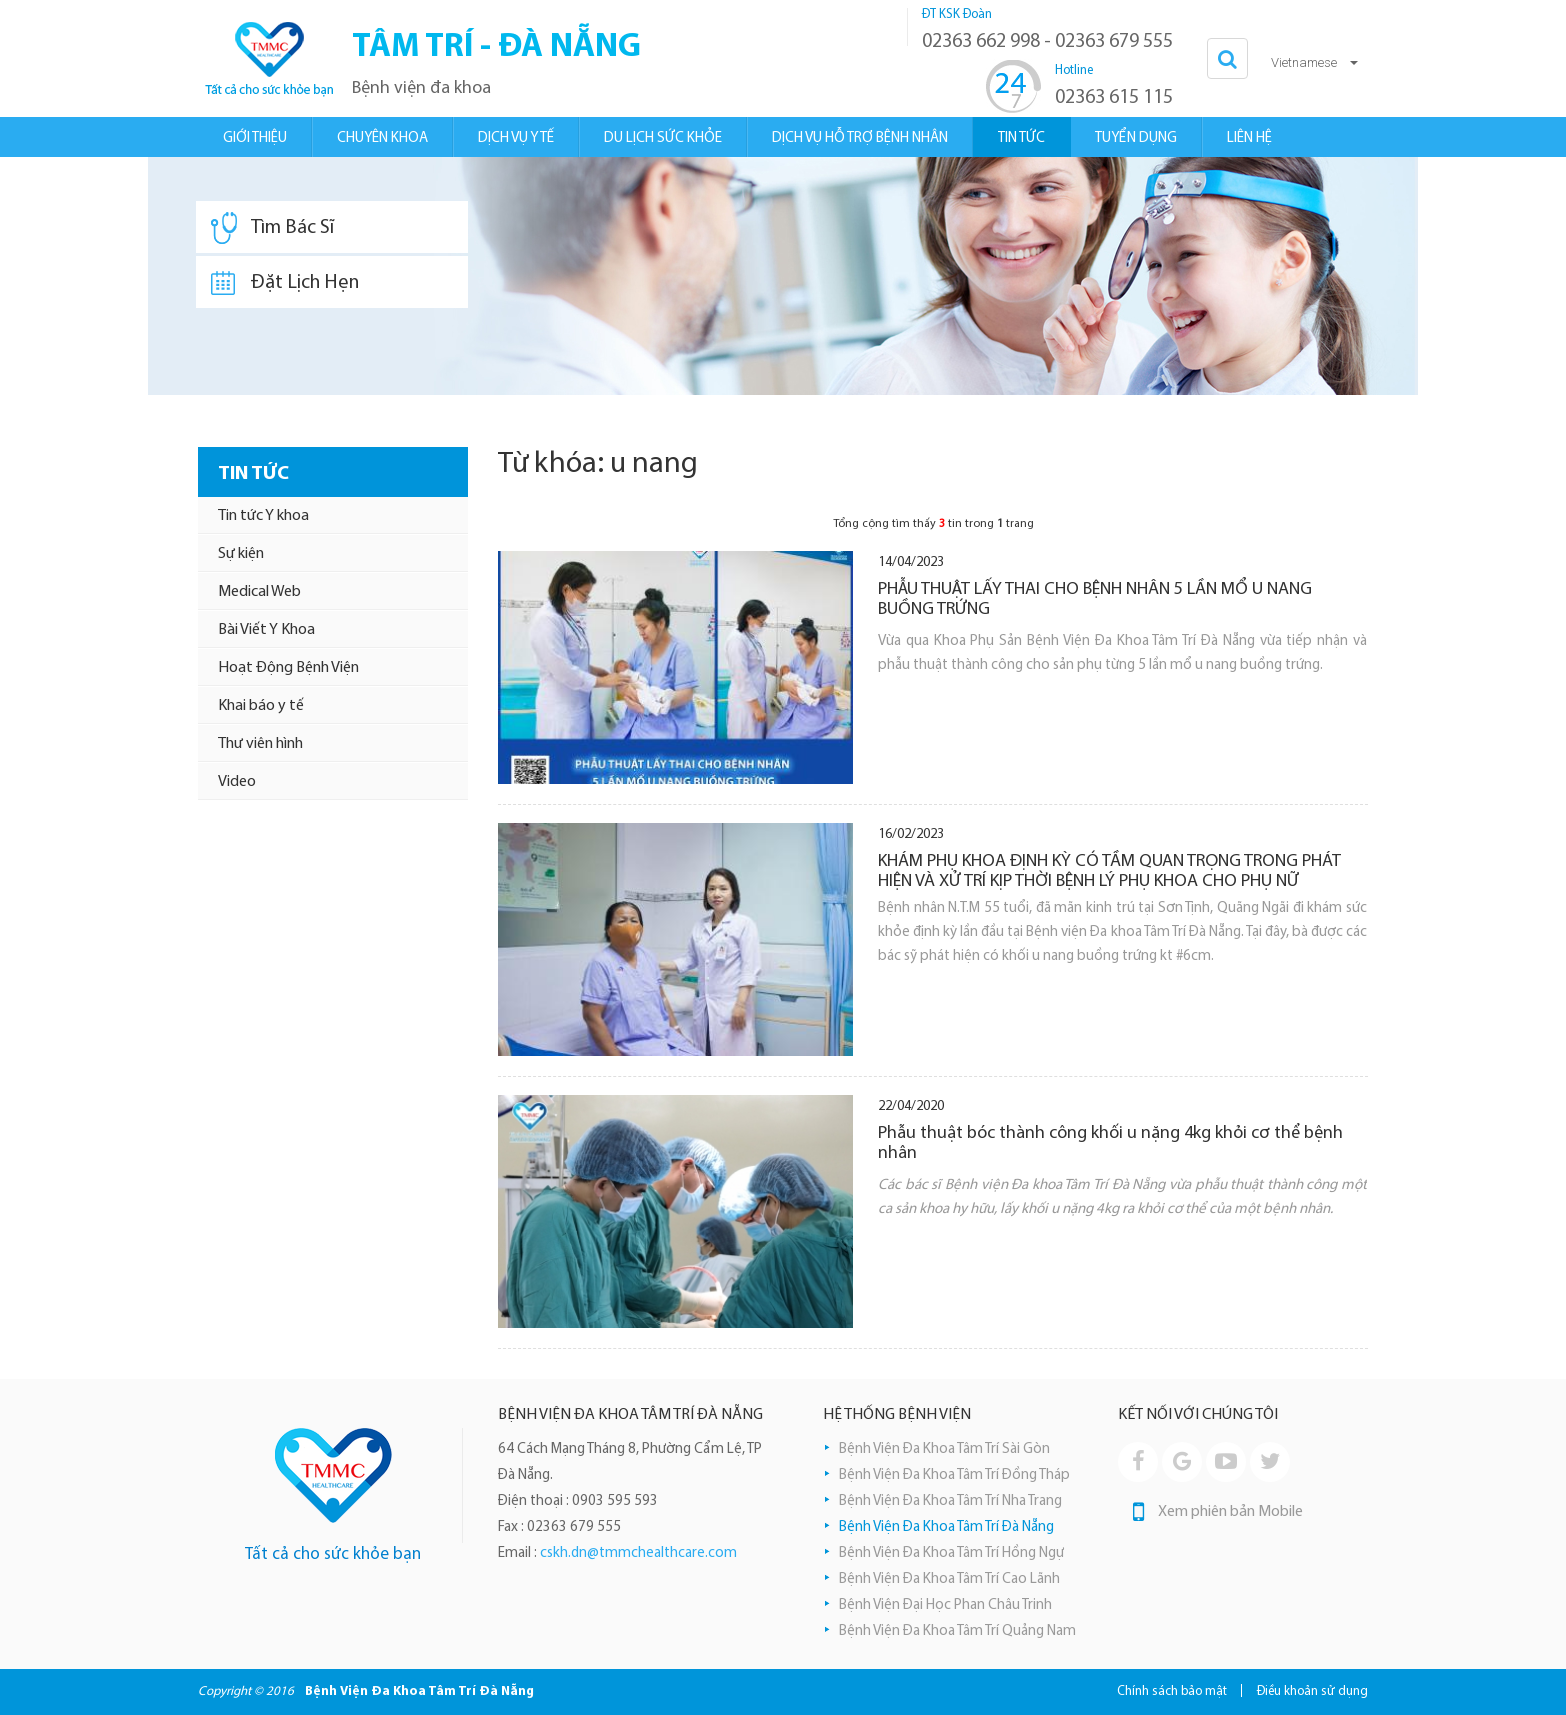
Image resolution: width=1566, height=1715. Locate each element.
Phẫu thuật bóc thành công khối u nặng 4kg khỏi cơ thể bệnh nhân (1110, 1143)
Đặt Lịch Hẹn (285, 283)
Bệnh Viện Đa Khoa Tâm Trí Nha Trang (950, 1501)
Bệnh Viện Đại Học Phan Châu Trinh (945, 1605)
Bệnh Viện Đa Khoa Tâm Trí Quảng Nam (957, 1631)
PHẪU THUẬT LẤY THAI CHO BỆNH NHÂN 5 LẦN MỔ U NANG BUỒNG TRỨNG (1095, 599)
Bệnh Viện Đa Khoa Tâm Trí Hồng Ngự (951, 1553)
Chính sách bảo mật (1172, 1691)
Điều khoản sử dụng (1312, 1691)
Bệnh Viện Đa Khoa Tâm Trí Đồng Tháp (954, 1475)
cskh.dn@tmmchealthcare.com (638, 1553)
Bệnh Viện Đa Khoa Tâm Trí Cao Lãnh (949, 1579)
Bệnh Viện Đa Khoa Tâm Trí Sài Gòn (944, 1449)
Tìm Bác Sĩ (272, 228)
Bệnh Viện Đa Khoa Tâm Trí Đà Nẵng (946, 1527)
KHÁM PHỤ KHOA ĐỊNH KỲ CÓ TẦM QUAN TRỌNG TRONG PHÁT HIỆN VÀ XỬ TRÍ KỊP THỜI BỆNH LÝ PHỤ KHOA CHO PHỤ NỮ (1109, 871)
